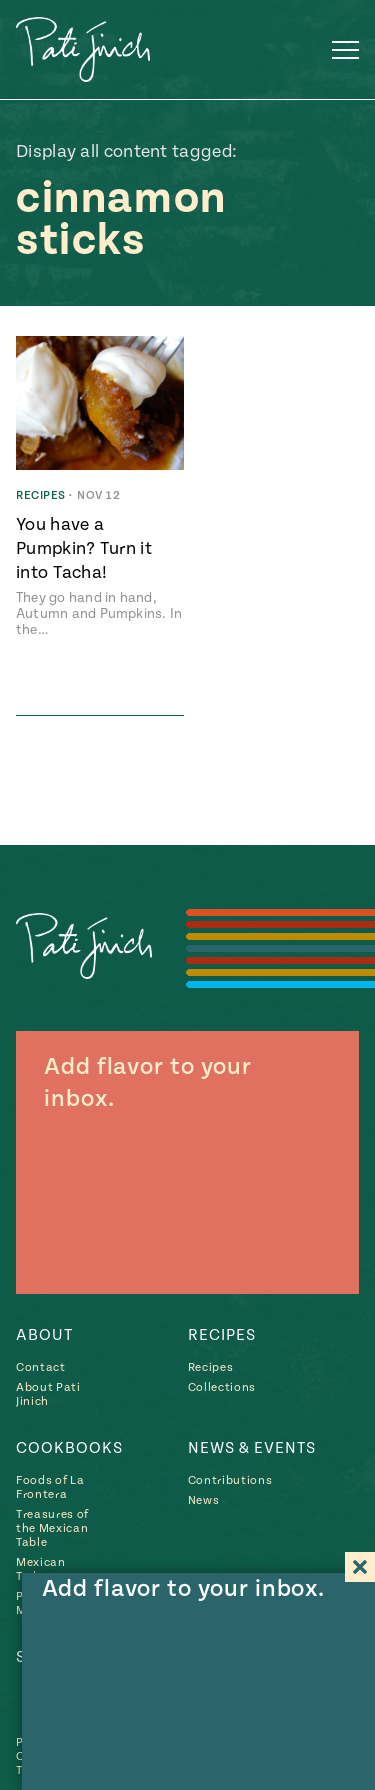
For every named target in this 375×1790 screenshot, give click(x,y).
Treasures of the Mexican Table (52, 1528)
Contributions (230, 1480)
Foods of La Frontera (50, 1487)
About (44, 1335)
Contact (41, 1367)
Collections (222, 1387)
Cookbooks (69, 1448)
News (204, 1500)
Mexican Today (41, 1569)
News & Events (252, 1448)
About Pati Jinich (48, 1394)
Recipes (222, 1335)
